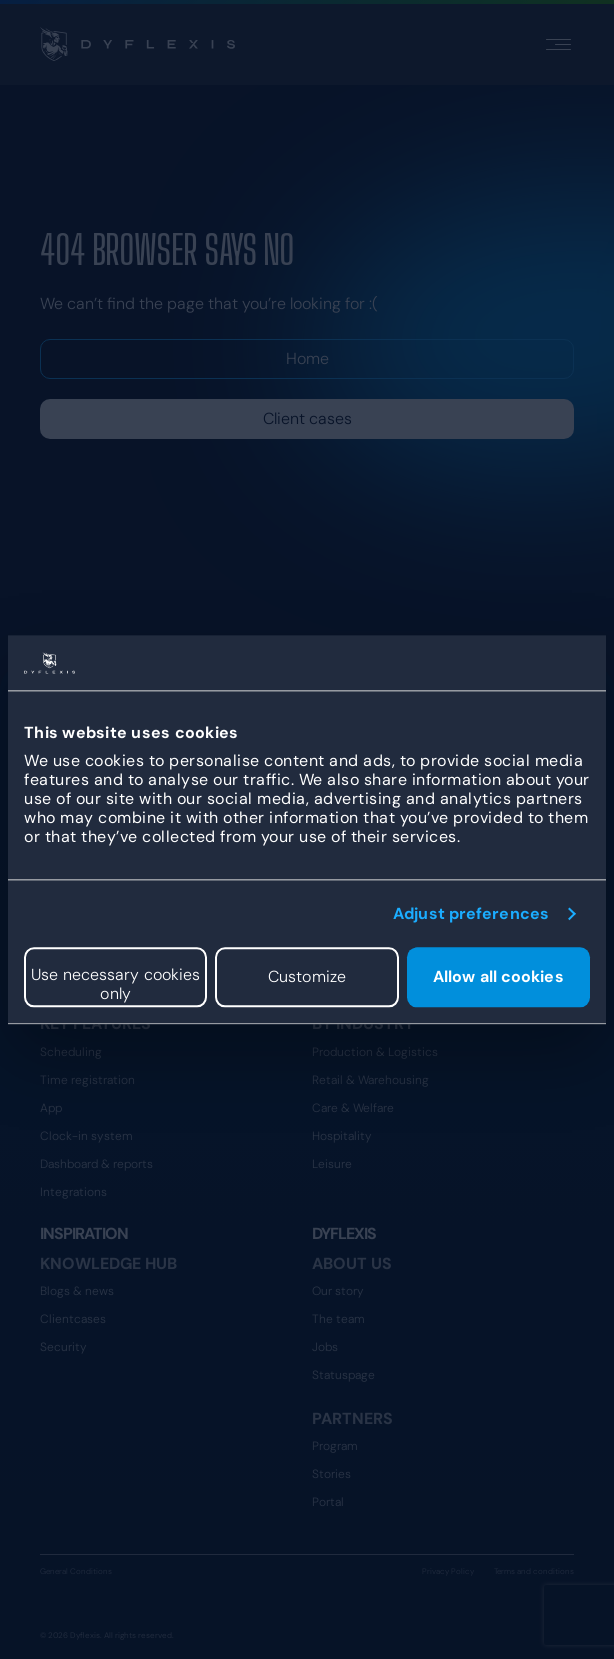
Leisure (332, 1164)
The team (338, 1319)
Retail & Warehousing (370, 1080)
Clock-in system (86, 1136)
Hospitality (342, 1136)
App (51, 1108)
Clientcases (73, 1319)
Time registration (87, 1080)
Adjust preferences (471, 913)
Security (63, 1347)
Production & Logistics (375, 1052)
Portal (328, 1502)
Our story (338, 1291)
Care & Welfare (353, 1108)
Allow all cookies (498, 977)
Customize (307, 977)
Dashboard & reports (96, 1164)
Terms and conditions (534, 1571)
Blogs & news (77, 1291)
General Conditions (76, 1571)
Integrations (73, 1192)
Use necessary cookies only (115, 984)
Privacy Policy (448, 1571)
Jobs (325, 1347)
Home (307, 358)
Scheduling (71, 1052)
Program (335, 1446)
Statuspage (343, 1375)
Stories (331, 1474)
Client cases (307, 418)
